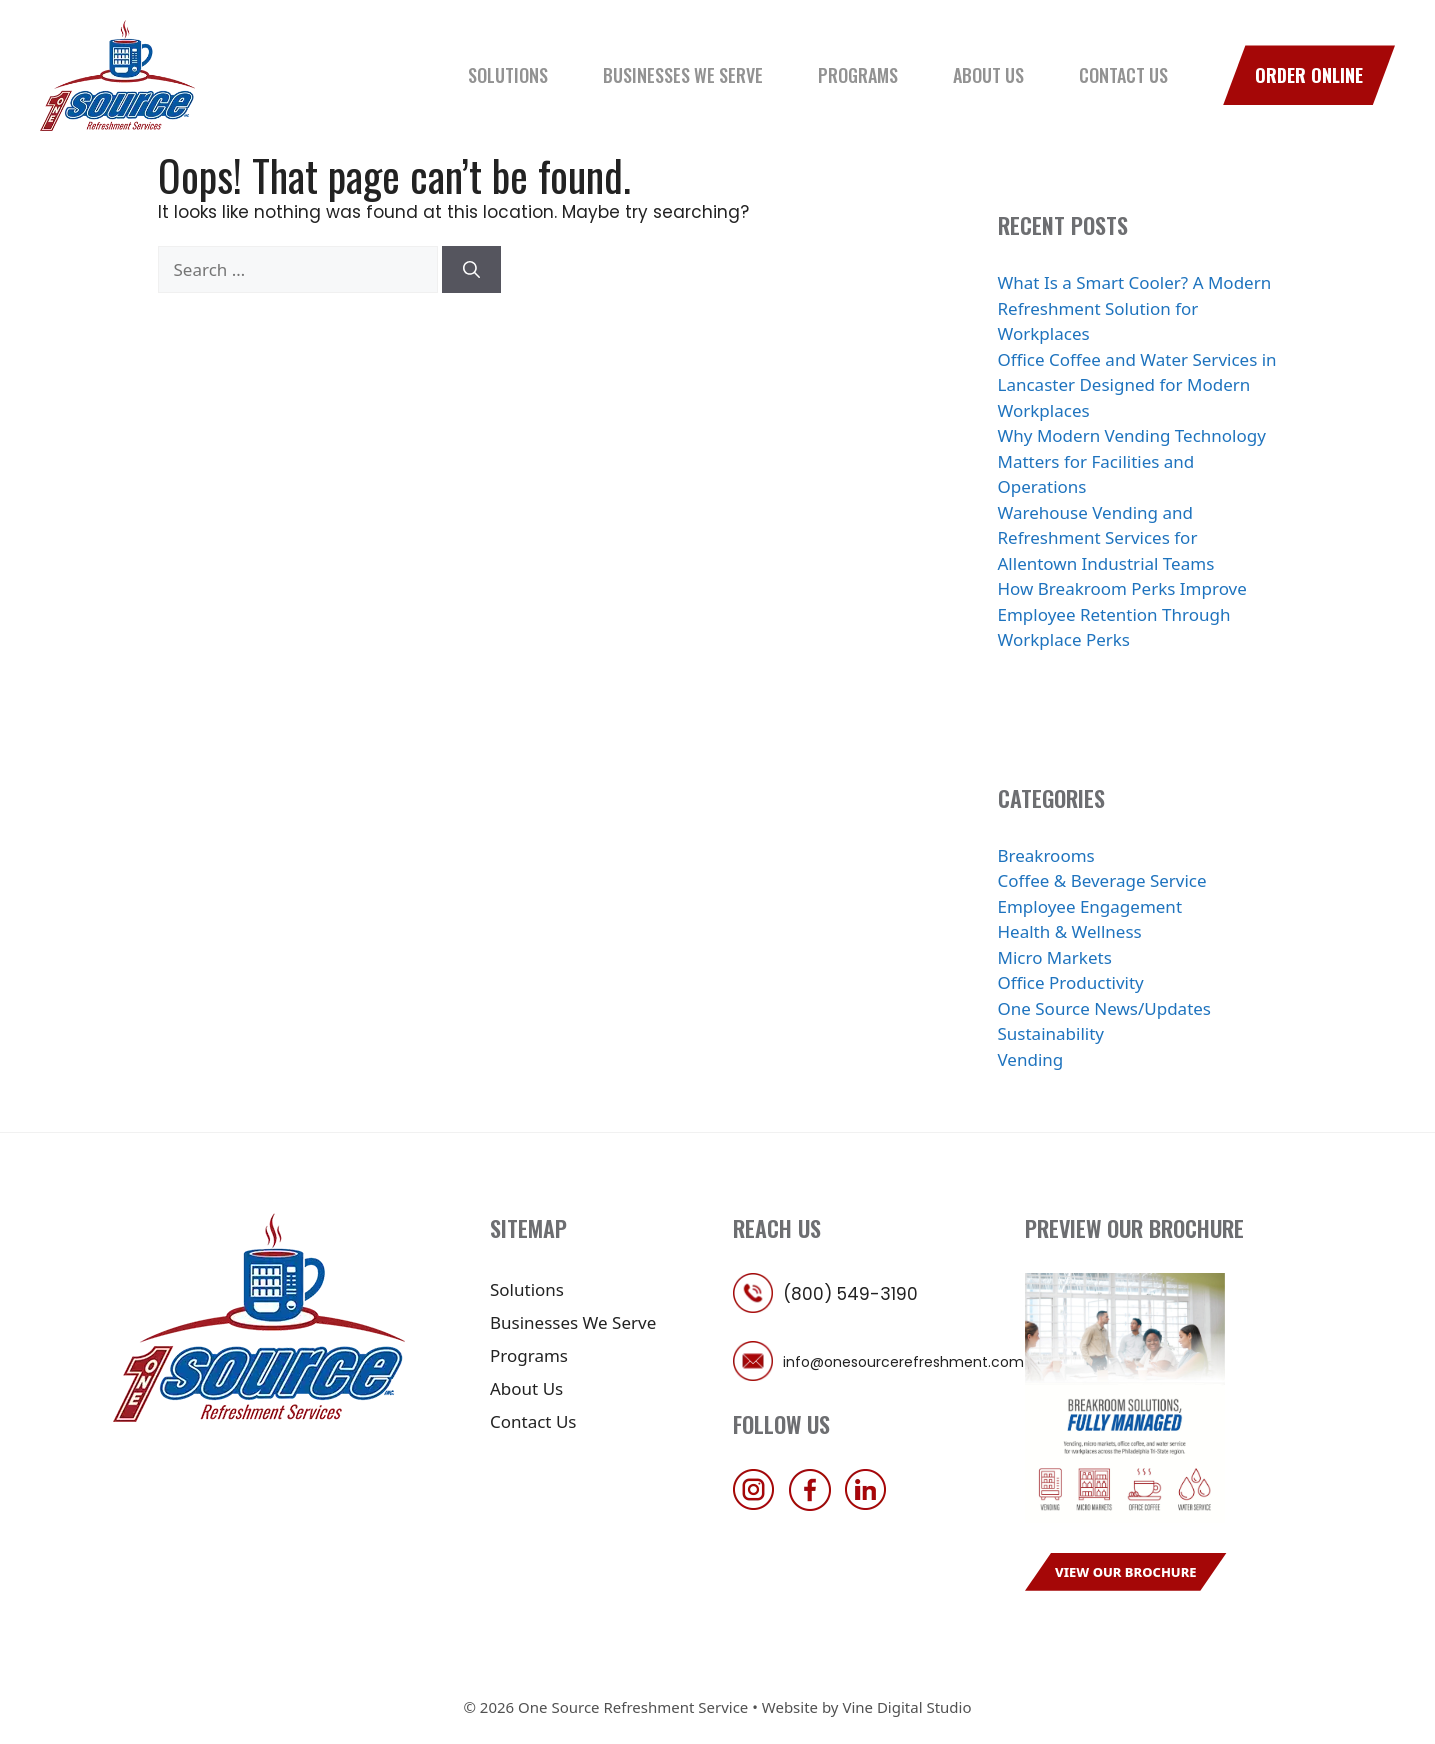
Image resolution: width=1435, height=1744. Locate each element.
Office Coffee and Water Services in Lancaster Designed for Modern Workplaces (1137, 385)
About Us (988, 75)
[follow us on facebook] (815, 1504)
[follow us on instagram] (759, 1504)
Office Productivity (1071, 982)
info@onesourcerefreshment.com (903, 1362)
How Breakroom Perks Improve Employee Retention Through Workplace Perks (1122, 614)
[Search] (471, 270)
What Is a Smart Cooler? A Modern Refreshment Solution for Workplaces (1135, 308)
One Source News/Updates (1105, 1008)
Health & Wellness (1070, 931)
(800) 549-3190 (850, 1294)
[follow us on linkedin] (871, 1504)
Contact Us (1123, 75)
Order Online (1309, 75)
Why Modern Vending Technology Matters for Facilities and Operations (1132, 461)
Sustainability (1051, 1033)
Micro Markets (1055, 957)
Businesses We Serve (683, 75)
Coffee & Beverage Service (1102, 880)
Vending (1031, 1059)
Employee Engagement (1090, 906)
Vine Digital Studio (906, 1707)
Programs (858, 75)
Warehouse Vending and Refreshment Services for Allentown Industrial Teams (1106, 538)
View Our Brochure (1126, 1572)
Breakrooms (1046, 855)
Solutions (508, 75)
